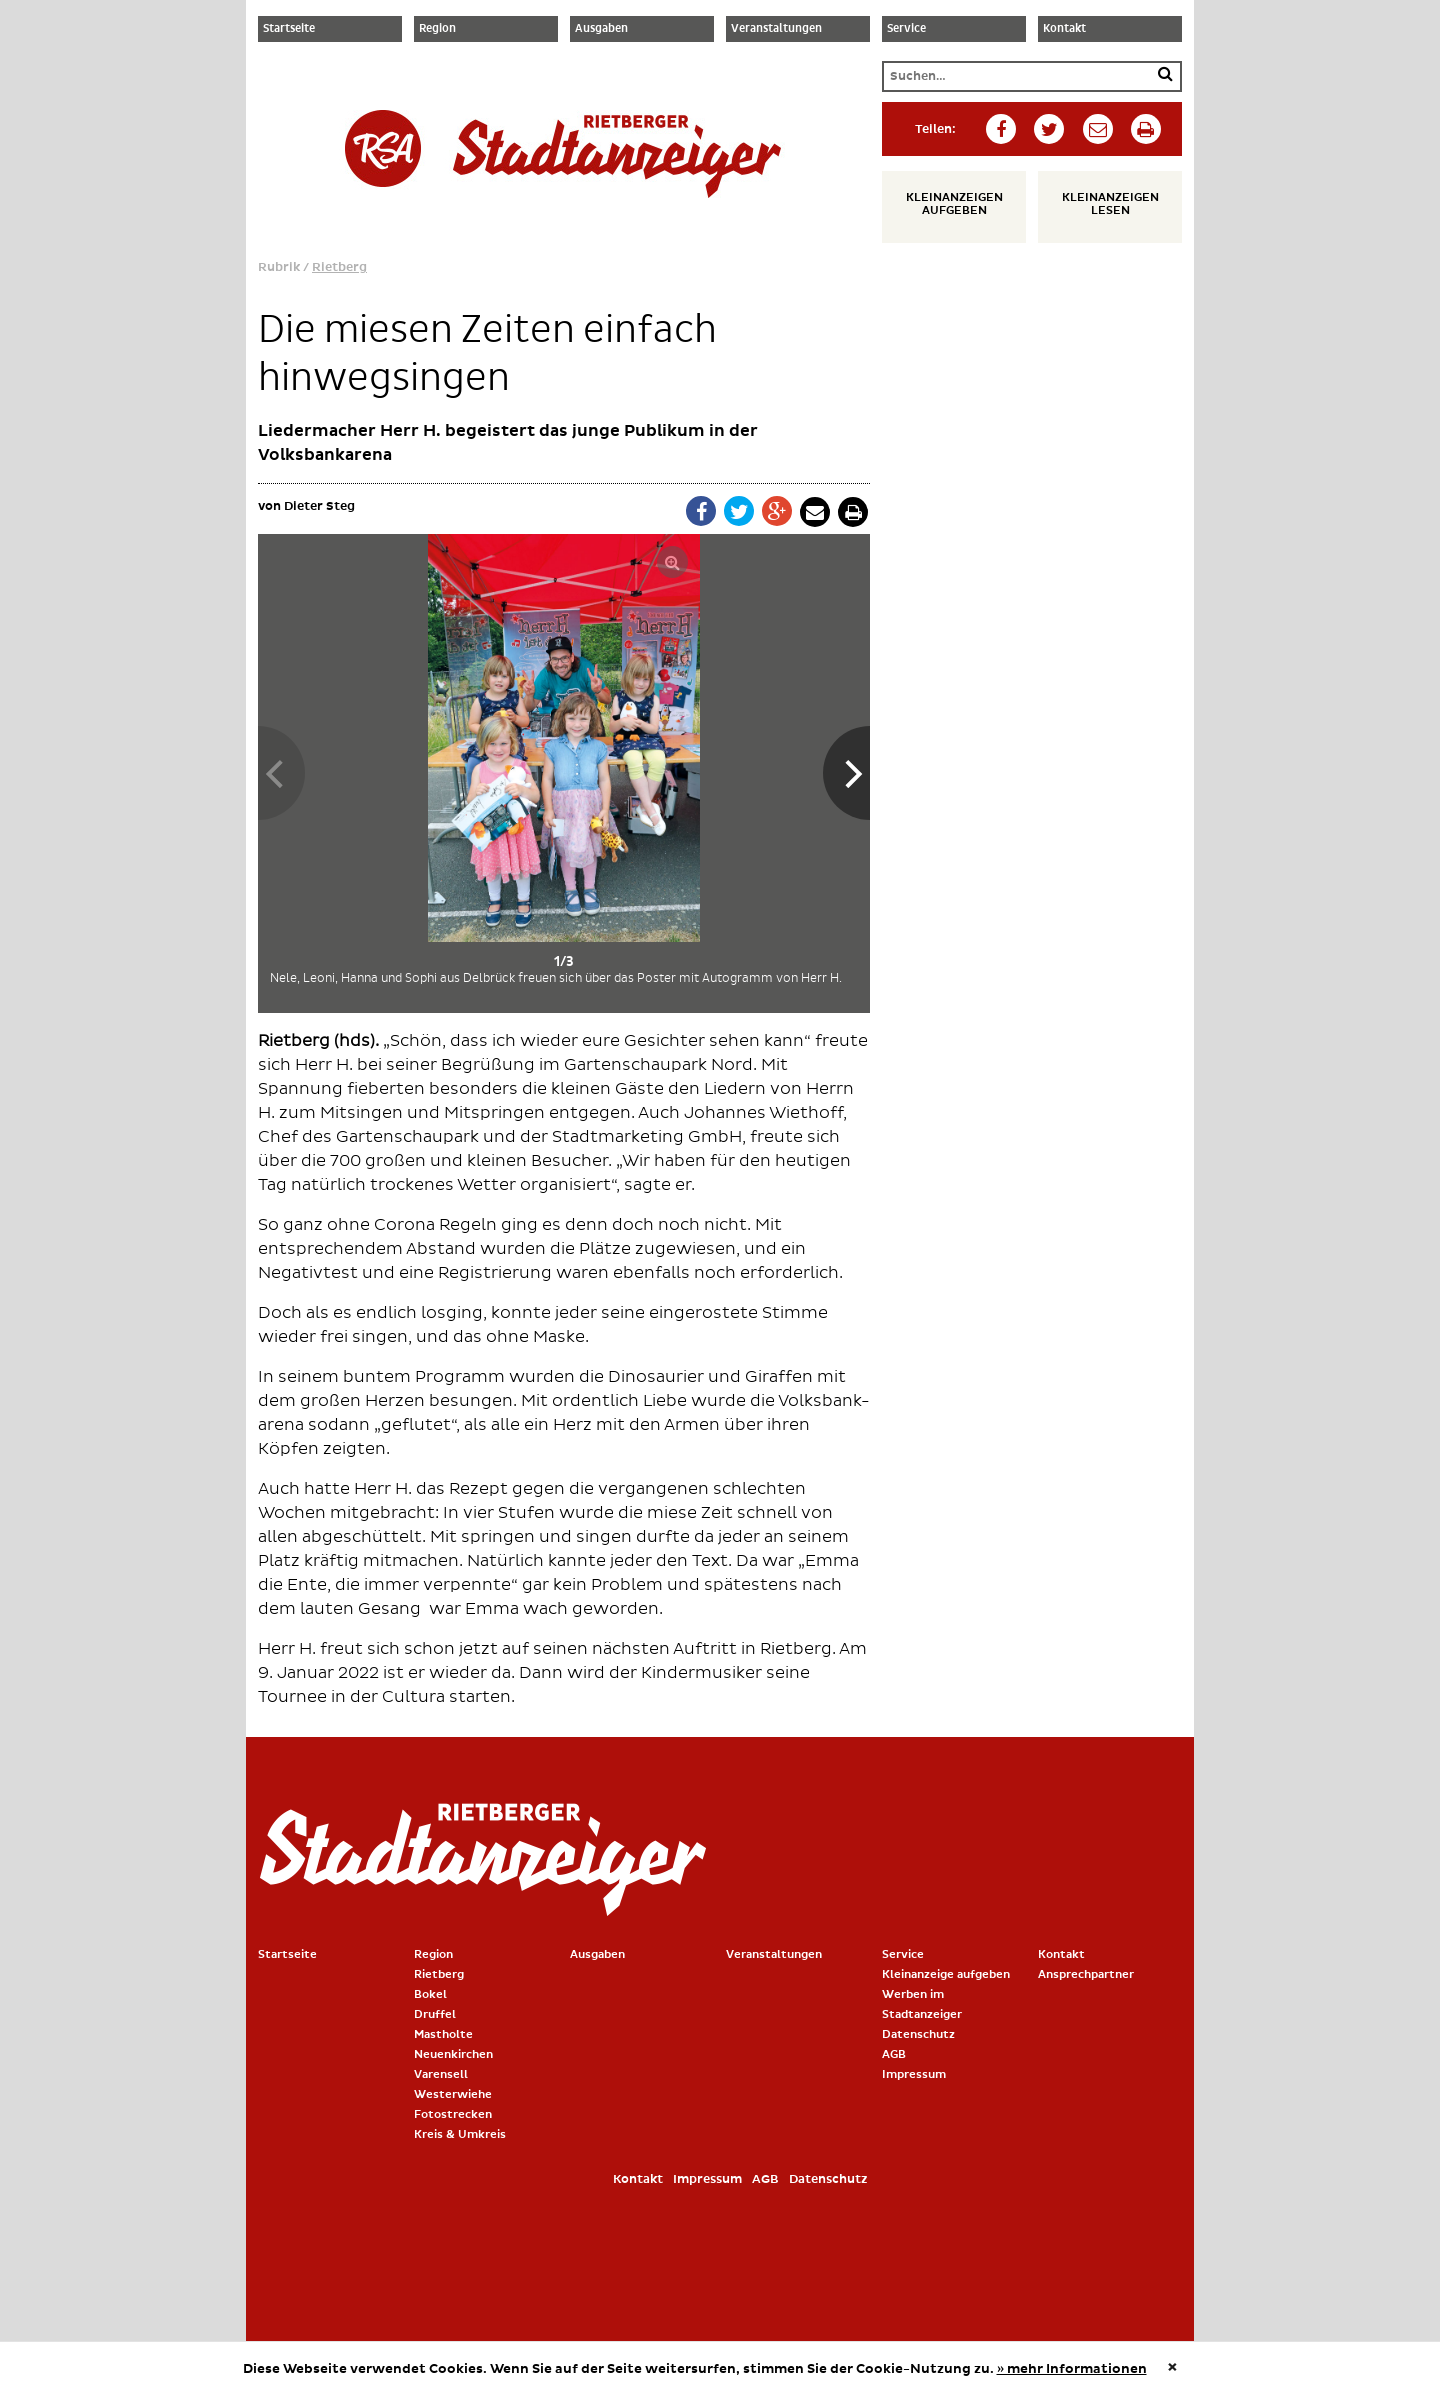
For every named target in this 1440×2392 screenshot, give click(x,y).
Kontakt (1064, 29)
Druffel (435, 2014)
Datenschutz (918, 2034)
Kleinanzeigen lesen (1110, 204)
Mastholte (443, 2034)
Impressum (914, 2074)
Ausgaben (601, 29)
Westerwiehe (453, 2094)
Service (906, 29)
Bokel (430, 1994)
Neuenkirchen (453, 2054)
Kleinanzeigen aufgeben (954, 204)
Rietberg (339, 267)
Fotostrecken (453, 2114)
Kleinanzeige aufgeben (946, 1974)
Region (437, 29)
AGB (894, 2054)
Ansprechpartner (1086, 1974)
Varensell (441, 2074)
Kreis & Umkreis (460, 2134)
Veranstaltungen (776, 29)
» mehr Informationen (1072, 2369)
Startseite (289, 29)
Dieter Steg (319, 506)
